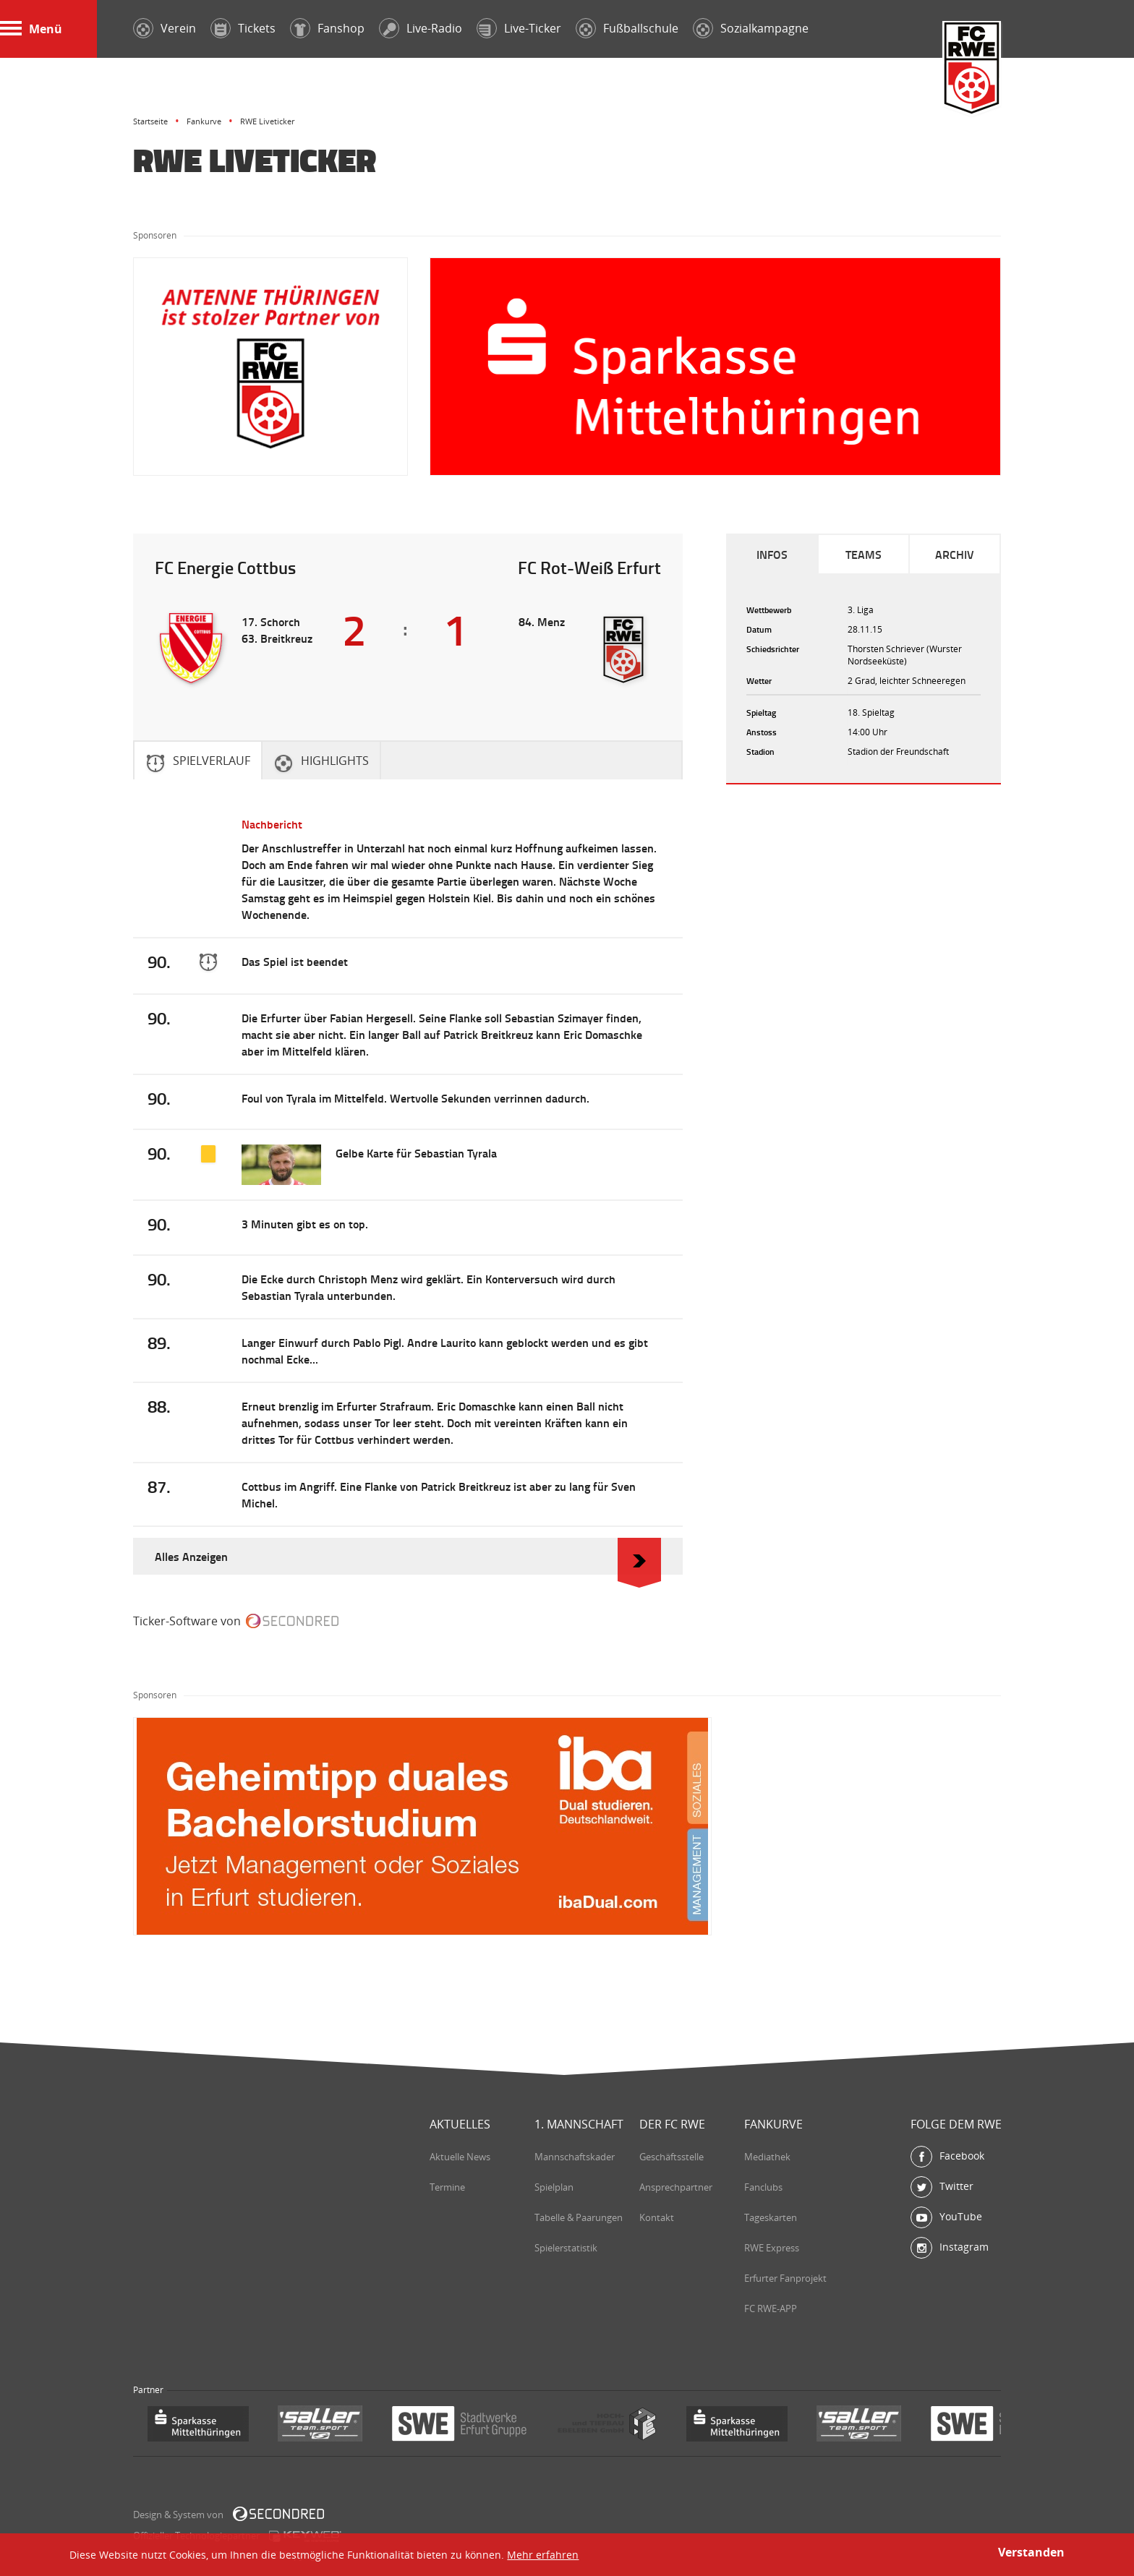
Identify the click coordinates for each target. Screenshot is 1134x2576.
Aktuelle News (460, 2156)
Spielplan (554, 2187)
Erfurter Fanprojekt (785, 2278)
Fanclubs (763, 2187)
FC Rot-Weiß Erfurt (972, 69)
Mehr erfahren (543, 2555)
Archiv (954, 554)
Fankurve (204, 121)
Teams (863, 554)
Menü (31, 29)
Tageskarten (770, 2217)
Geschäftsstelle (671, 2156)
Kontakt (656, 2217)
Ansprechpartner (675, 2187)
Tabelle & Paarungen (578, 2217)
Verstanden (1031, 2552)
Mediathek (767, 2156)
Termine (447, 2187)
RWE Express (771, 2247)
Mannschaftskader (574, 2156)
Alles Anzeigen (408, 1556)
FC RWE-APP (770, 2308)
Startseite (150, 121)
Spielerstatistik (565, 2247)
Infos (772, 554)
